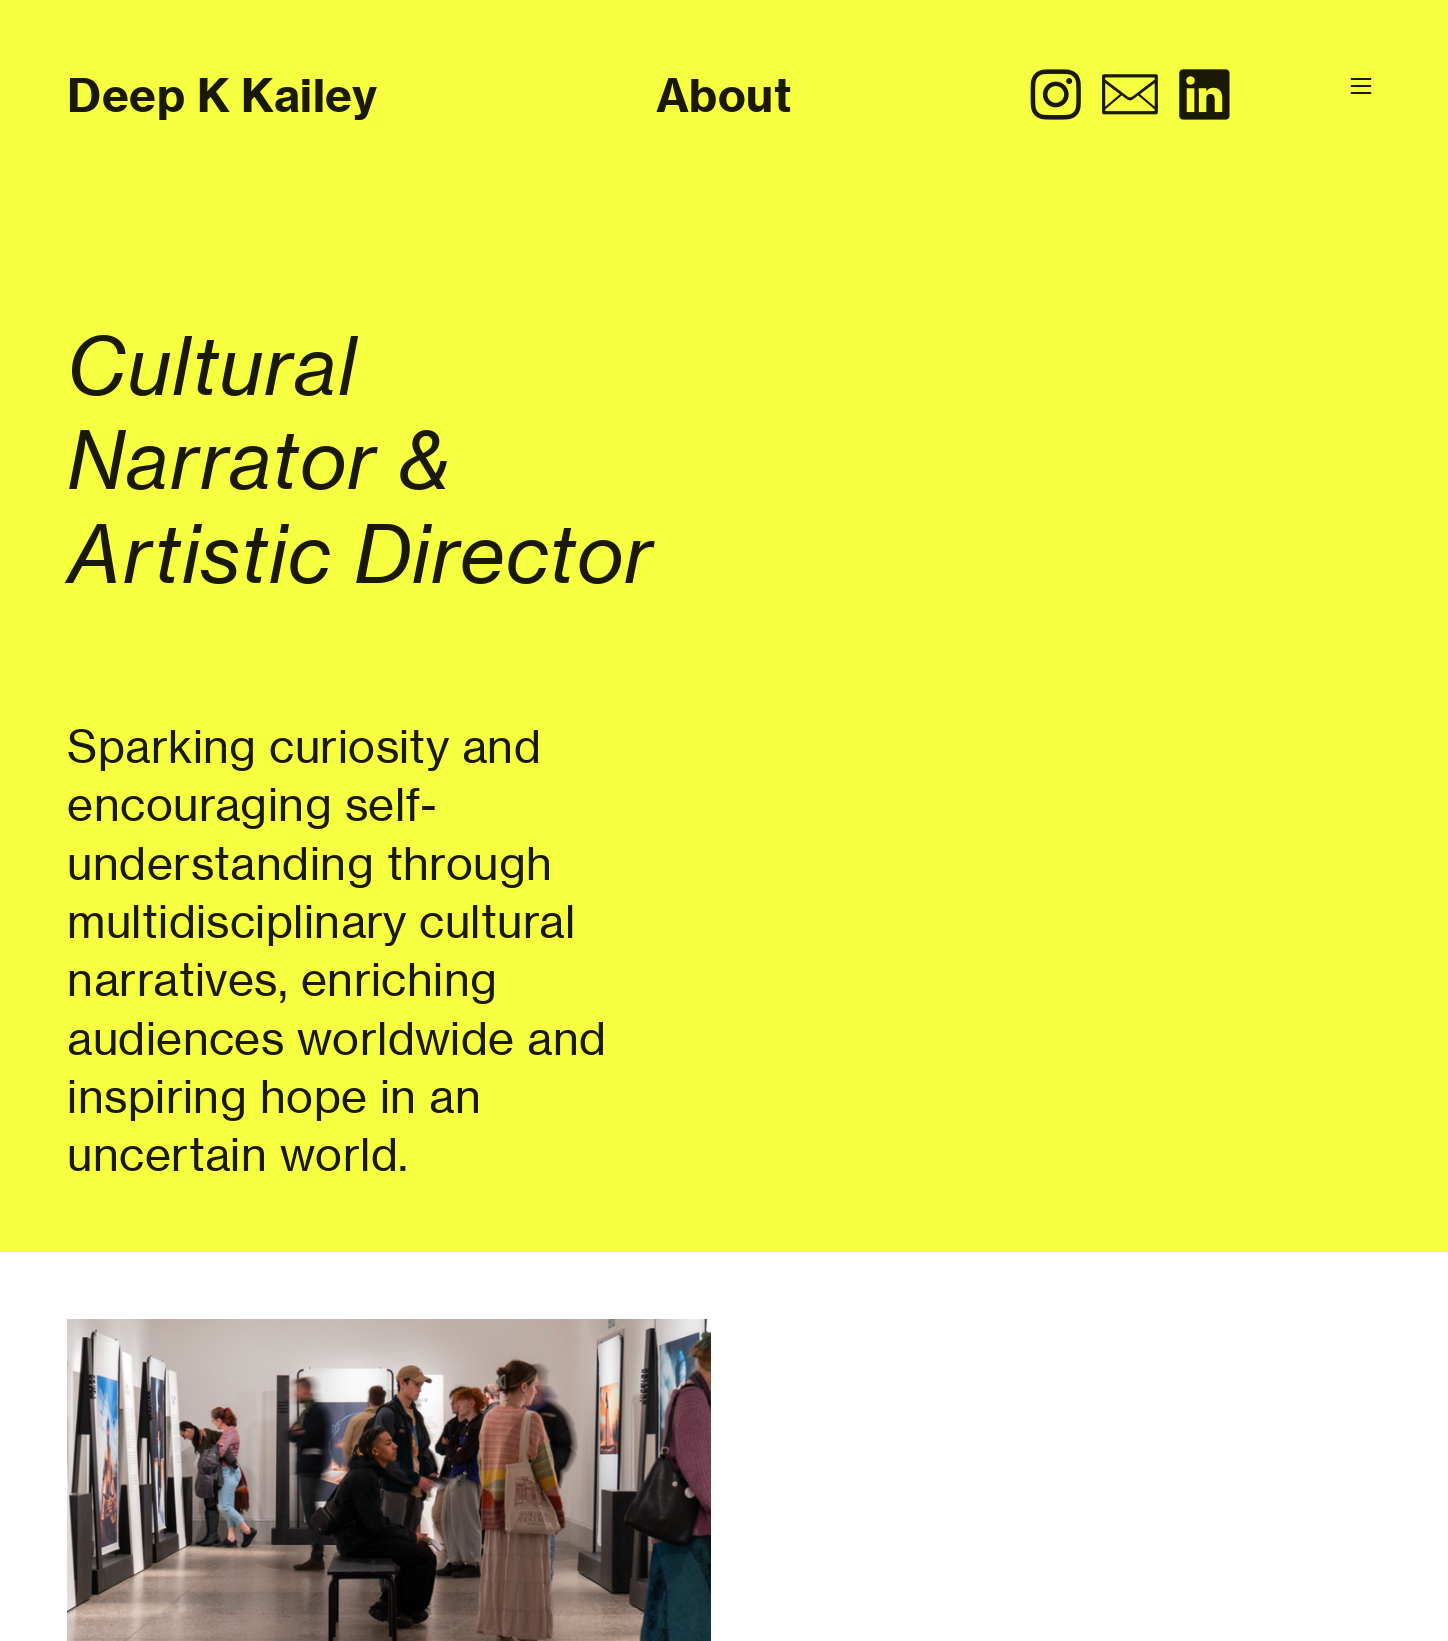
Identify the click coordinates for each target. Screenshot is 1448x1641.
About (724, 95)
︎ (1056, 95)
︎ (1130, 95)
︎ (1361, 86)
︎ (1204, 95)
